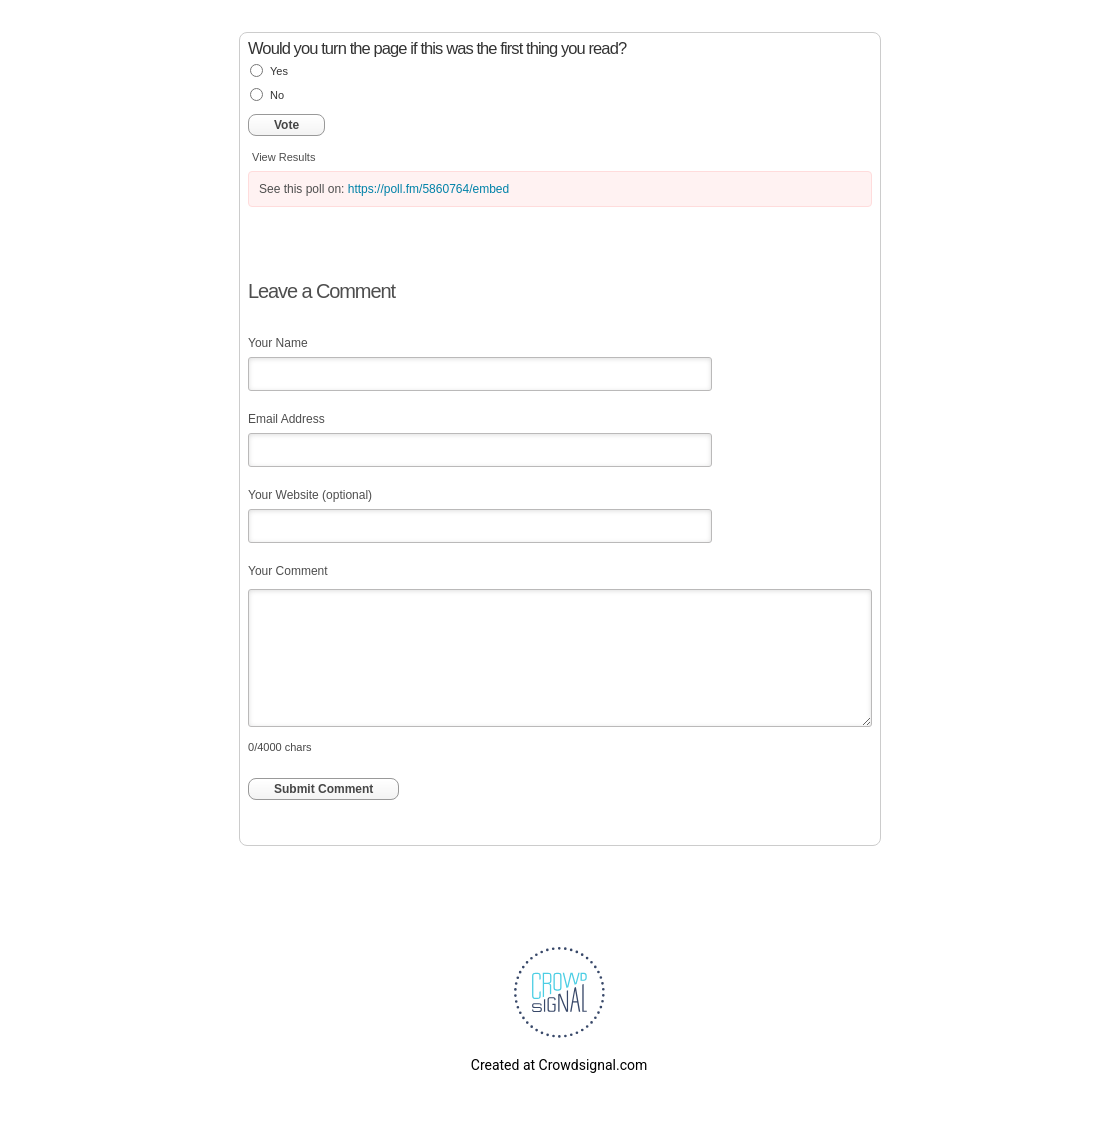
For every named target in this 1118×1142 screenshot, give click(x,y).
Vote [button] (286, 125)
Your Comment (288, 571)
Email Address (286, 419)
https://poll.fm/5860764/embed (428, 189)
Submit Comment (323, 789)
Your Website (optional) (310, 495)
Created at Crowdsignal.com (559, 1065)
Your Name (278, 343)
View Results (283, 157)
